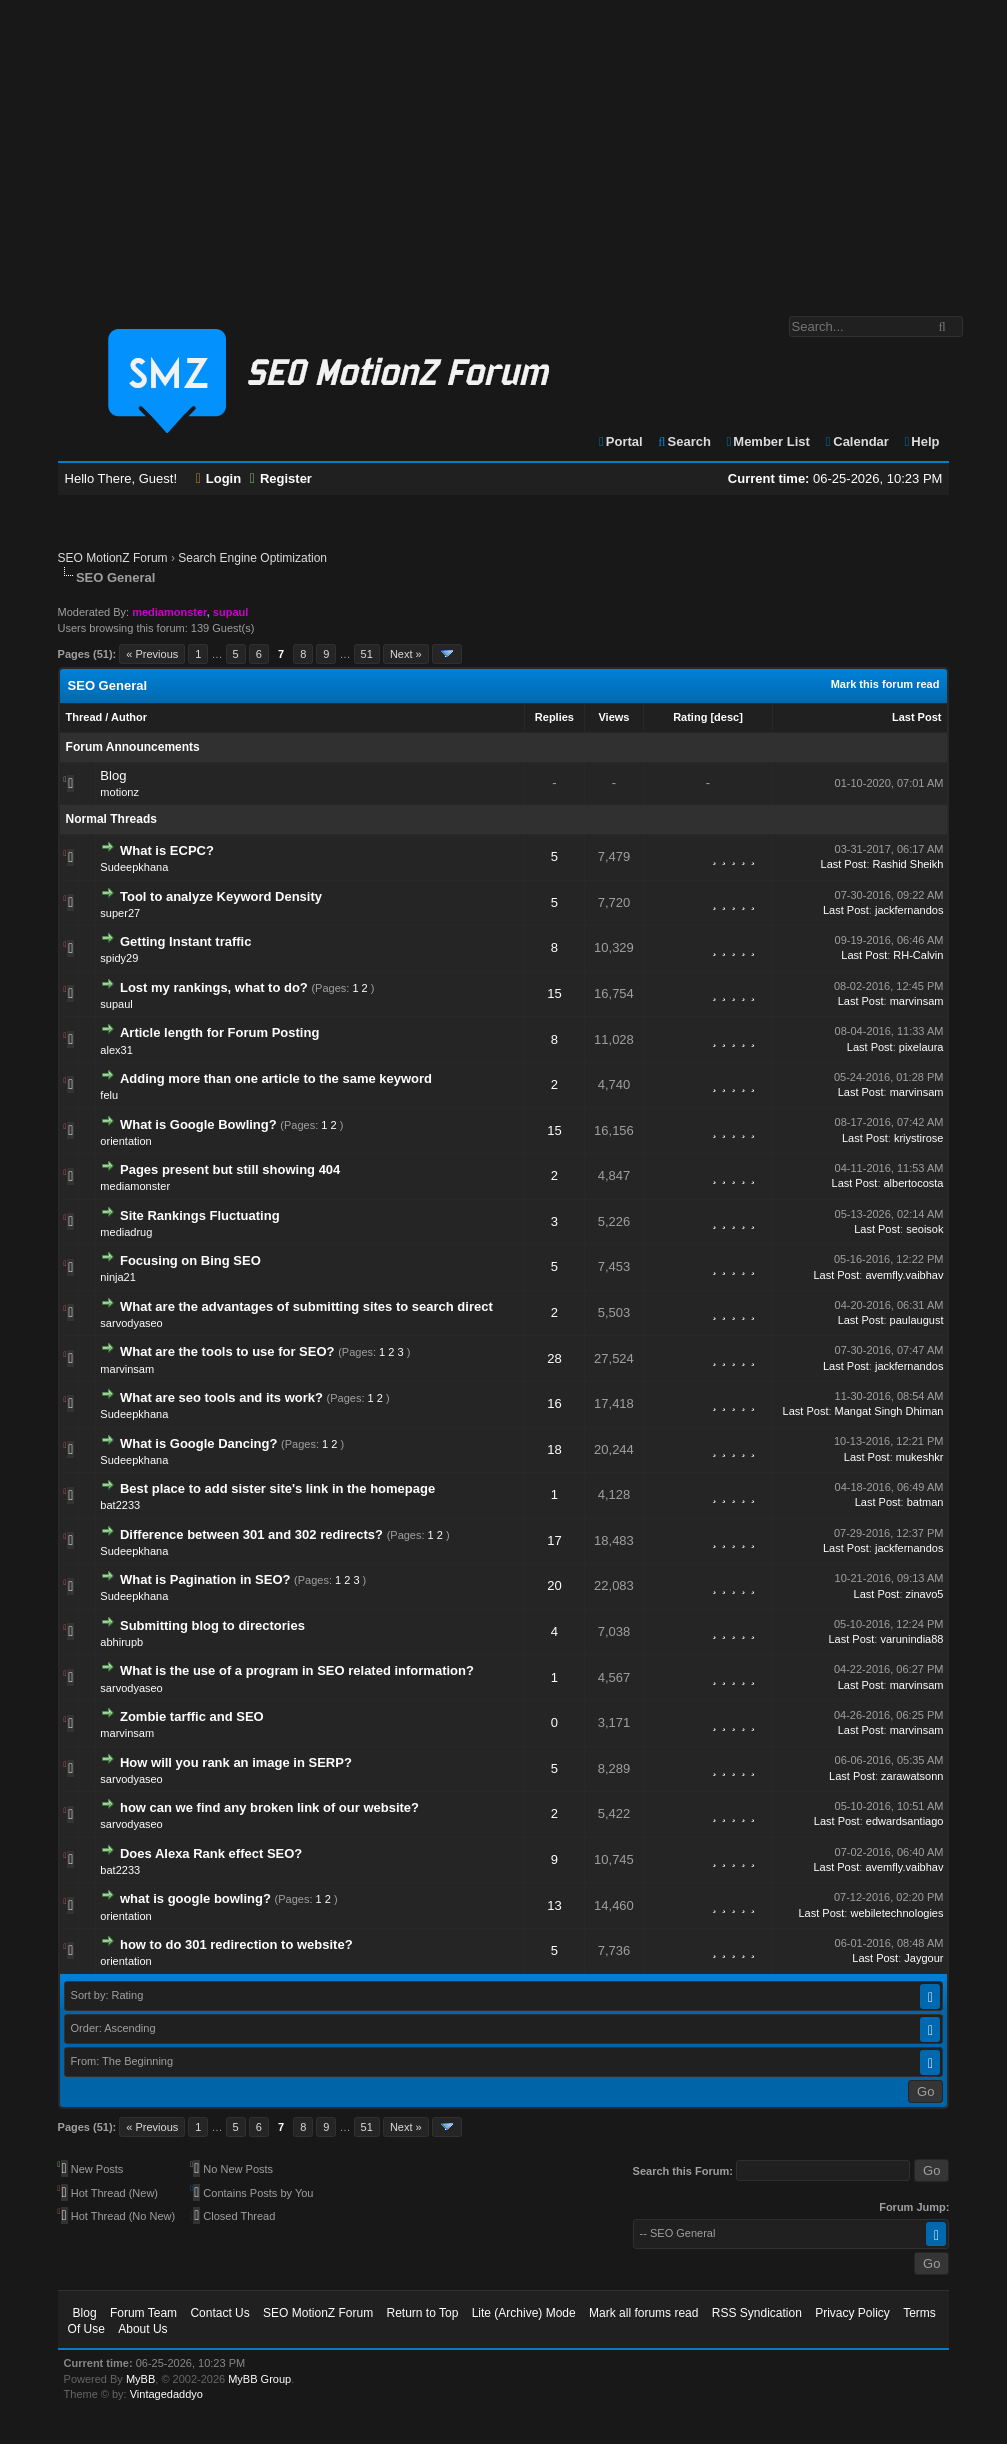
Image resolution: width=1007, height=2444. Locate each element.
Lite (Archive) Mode (524, 2313)
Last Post (917, 717)
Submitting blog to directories (212, 1625)
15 (554, 993)
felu (109, 1095)
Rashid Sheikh (908, 864)
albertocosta (914, 1183)
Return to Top (422, 2313)
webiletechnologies (896, 1913)
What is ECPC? (167, 850)
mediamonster (135, 1186)
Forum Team (143, 2313)
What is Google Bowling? (198, 1124)
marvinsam (917, 1001)
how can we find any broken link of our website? (269, 1807)
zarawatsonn (912, 1776)
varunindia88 (911, 1639)
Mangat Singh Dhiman (889, 1411)
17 (554, 1540)
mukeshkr (920, 1457)
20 (554, 1585)
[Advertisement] (503, 148)
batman (925, 1502)
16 (554, 1403)
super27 (120, 913)
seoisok (924, 1229)
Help (921, 441)
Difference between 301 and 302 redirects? (251, 1534)
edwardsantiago (905, 1821)
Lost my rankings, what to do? (214, 987)
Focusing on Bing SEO (190, 1260)
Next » (406, 654)
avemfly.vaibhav (904, 1275)
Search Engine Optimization (252, 558)
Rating (690, 717)
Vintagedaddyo (166, 2394)
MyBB (140, 2379)
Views (613, 717)
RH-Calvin (918, 955)
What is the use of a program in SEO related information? (297, 1670)
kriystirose (919, 1138)
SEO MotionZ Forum (113, 558)
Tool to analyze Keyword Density (221, 896)
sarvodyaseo (131, 1323)
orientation (125, 1141)
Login (219, 478)
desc (726, 717)
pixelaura (921, 1047)
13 (554, 1905)
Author (129, 717)
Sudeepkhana (134, 867)
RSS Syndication (757, 2313)
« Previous (152, 654)
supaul (116, 1004)
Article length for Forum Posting (219, 1032)
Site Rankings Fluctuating (200, 1215)
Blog (113, 775)
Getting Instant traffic (185, 941)
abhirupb (121, 1642)
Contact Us (219, 2313)
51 (367, 654)
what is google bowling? (195, 1898)
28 (554, 1358)
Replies (554, 717)
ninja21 (117, 1277)
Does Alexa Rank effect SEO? (211, 1853)
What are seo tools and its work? (221, 1397)
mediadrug (126, 1232)
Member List (767, 441)
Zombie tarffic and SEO (192, 1716)
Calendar (856, 441)
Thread (84, 717)
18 (554, 1449)
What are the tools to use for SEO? (227, 1351)
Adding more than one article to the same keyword (276, 1078)
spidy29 (119, 958)
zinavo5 (925, 1594)
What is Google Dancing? (198, 1443)
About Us (142, 2329)
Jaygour (923, 1958)
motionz (119, 792)
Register (281, 478)
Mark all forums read (643, 2313)
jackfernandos (909, 910)
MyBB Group (259, 2379)
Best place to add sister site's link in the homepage (277, 1488)
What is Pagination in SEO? (205, 1579)
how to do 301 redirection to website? (236, 1944)
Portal (620, 441)
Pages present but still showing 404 (230, 1169)
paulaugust (917, 1320)
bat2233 (120, 1505)
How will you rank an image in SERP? (236, 1762)
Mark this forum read (885, 684)
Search (683, 441)
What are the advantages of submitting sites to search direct (306, 1306)
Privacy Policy (852, 2313)
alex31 (116, 1050)
